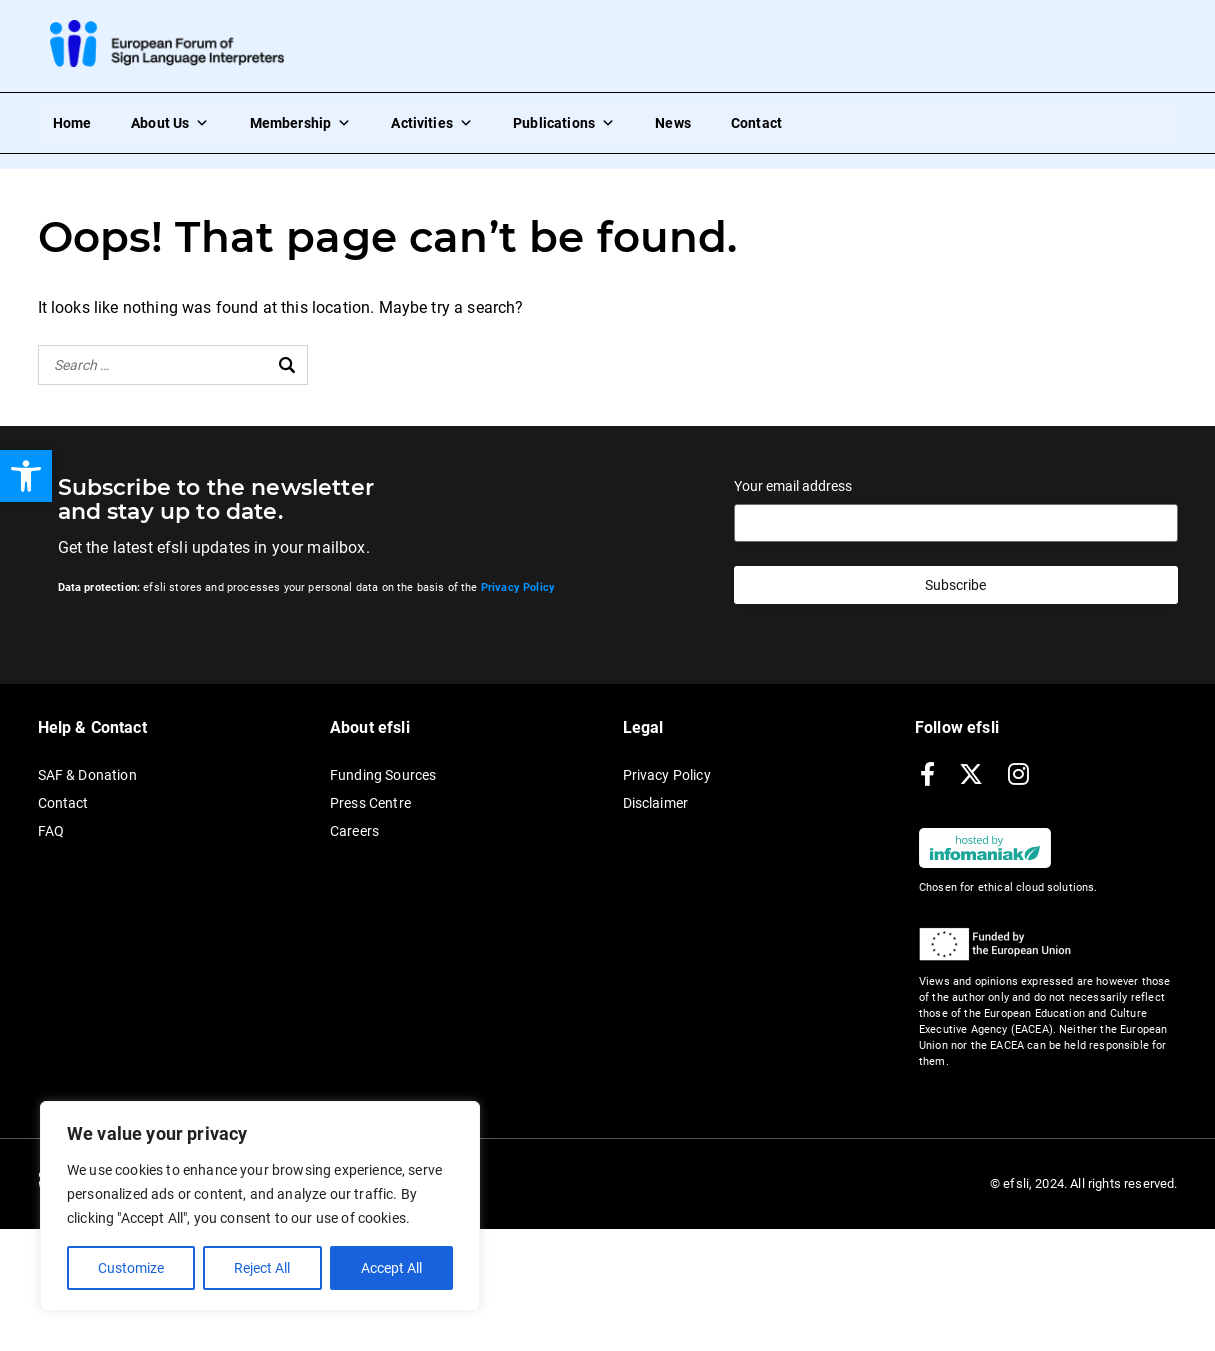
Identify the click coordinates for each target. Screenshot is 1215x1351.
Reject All (262, 1268)
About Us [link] (170, 123)
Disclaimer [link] (656, 803)
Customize (131, 1268)
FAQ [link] (51, 831)
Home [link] (72, 123)
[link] (26, 476)
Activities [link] (432, 123)
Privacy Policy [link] (667, 775)
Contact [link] (756, 123)
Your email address (793, 486)
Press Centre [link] (370, 803)
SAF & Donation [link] (87, 775)
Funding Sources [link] (383, 775)
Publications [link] (564, 123)
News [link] (673, 123)
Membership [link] (301, 123)
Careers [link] (354, 831)
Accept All (391, 1268)
